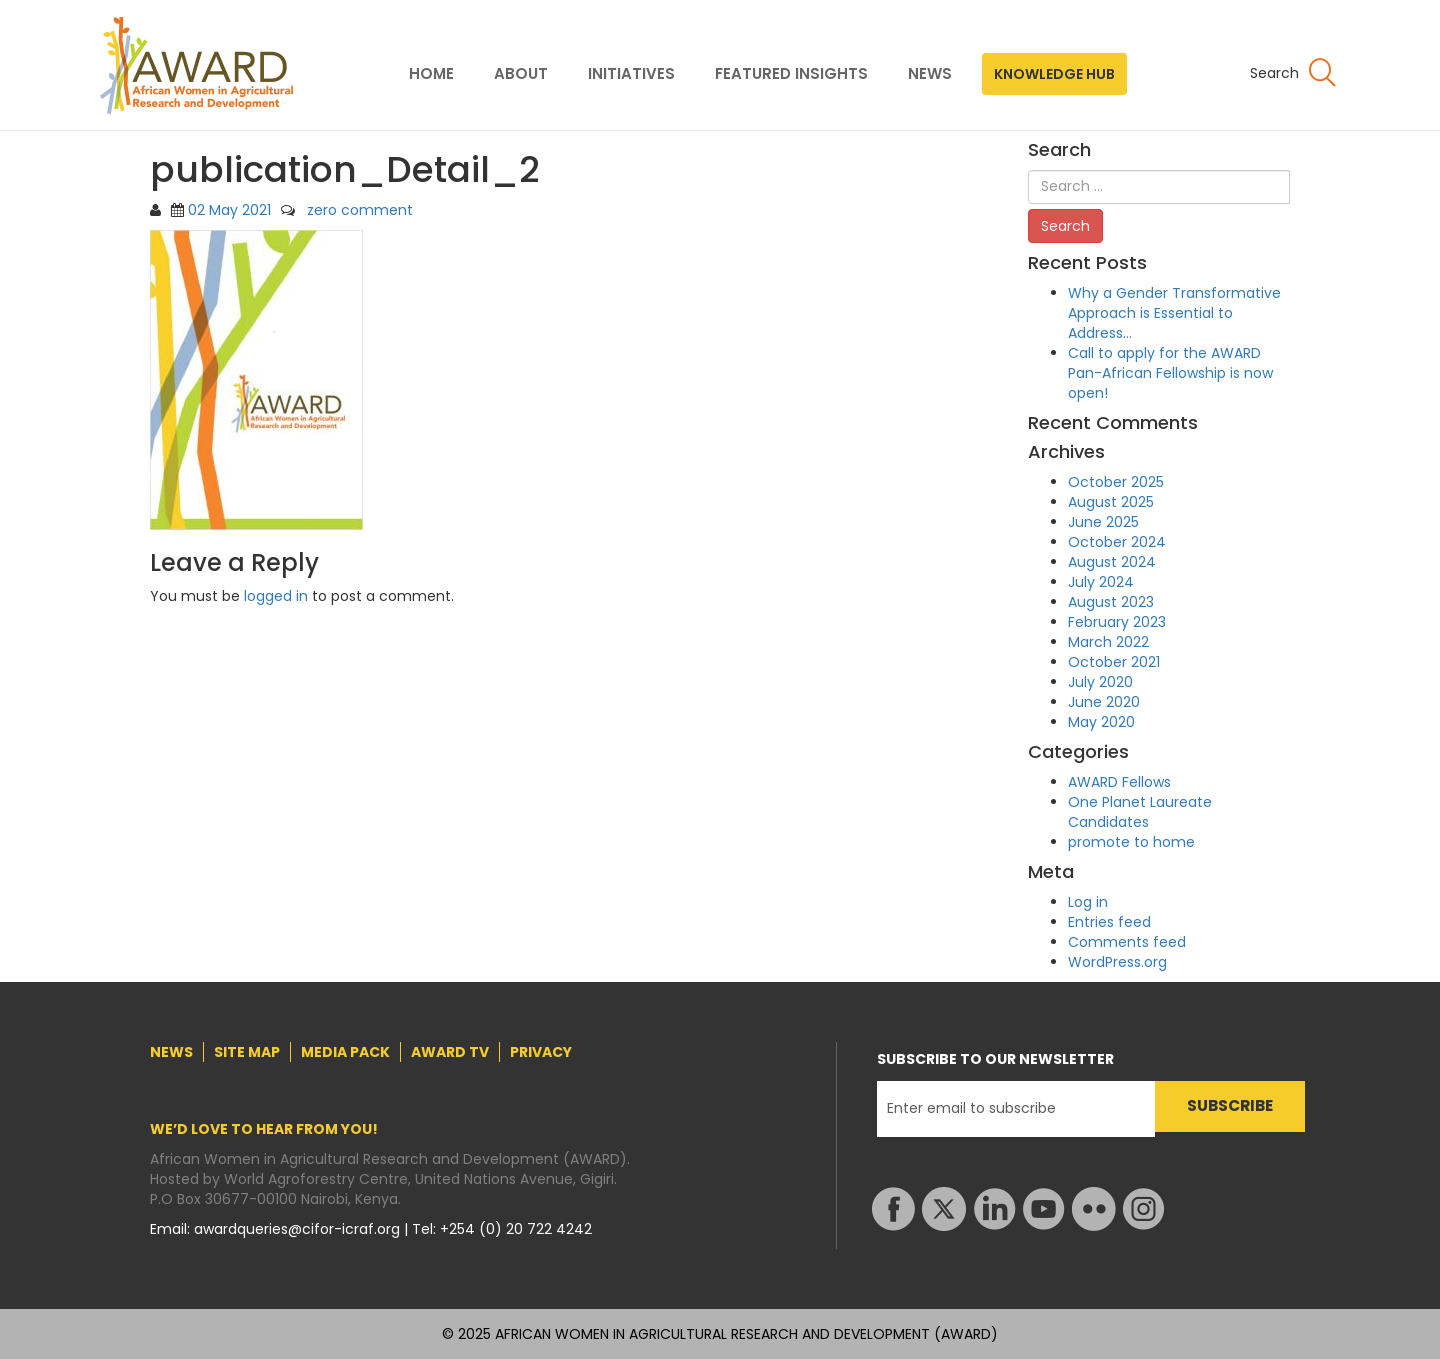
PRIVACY (541, 1052)
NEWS (930, 74)
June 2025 (1103, 522)
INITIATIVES (631, 74)
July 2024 (1101, 582)
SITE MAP (247, 1052)
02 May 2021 (229, 210)
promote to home (1131, 842)
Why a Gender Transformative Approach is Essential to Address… (1174, 313)
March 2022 (1108, 642)
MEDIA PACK (345, 1052)
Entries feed (1109, 922)
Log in (1088, 902)
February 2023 (1117, 622)
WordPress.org (1117, 962)
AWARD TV (450, 1052)
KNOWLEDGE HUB (1054, 74)
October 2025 (1116, 482)
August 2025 (1111, 502)
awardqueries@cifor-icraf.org (299, 1229)
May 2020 (1101, 722)
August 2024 (1112, 562)
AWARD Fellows (1119, 782)
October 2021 (1114, 662)
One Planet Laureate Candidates (1140, 812)
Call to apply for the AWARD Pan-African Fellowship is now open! (1170, 373)
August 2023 (1111, 602)
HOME (431, 74)
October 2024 (1117, 542)
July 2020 (1100, 682)
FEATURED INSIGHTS (791, 74)
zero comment (360, 210)
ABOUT (521, 74)
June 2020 (1104, 702)
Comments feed (1127, 942)
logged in (276, 596)
